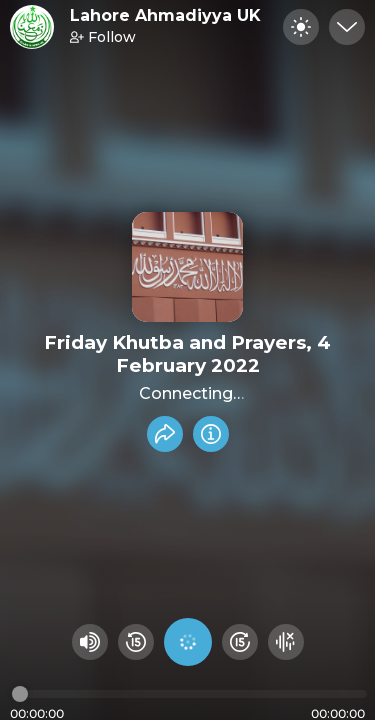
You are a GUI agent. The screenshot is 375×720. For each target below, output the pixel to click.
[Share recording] (165, 434)
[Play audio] (188, 642)
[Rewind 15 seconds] (136, 642)
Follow (103, 37)
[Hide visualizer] (286, 642)
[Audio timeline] (189, 694)
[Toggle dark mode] (301, 27)
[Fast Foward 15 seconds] (240, 642)
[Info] (211, 434)
